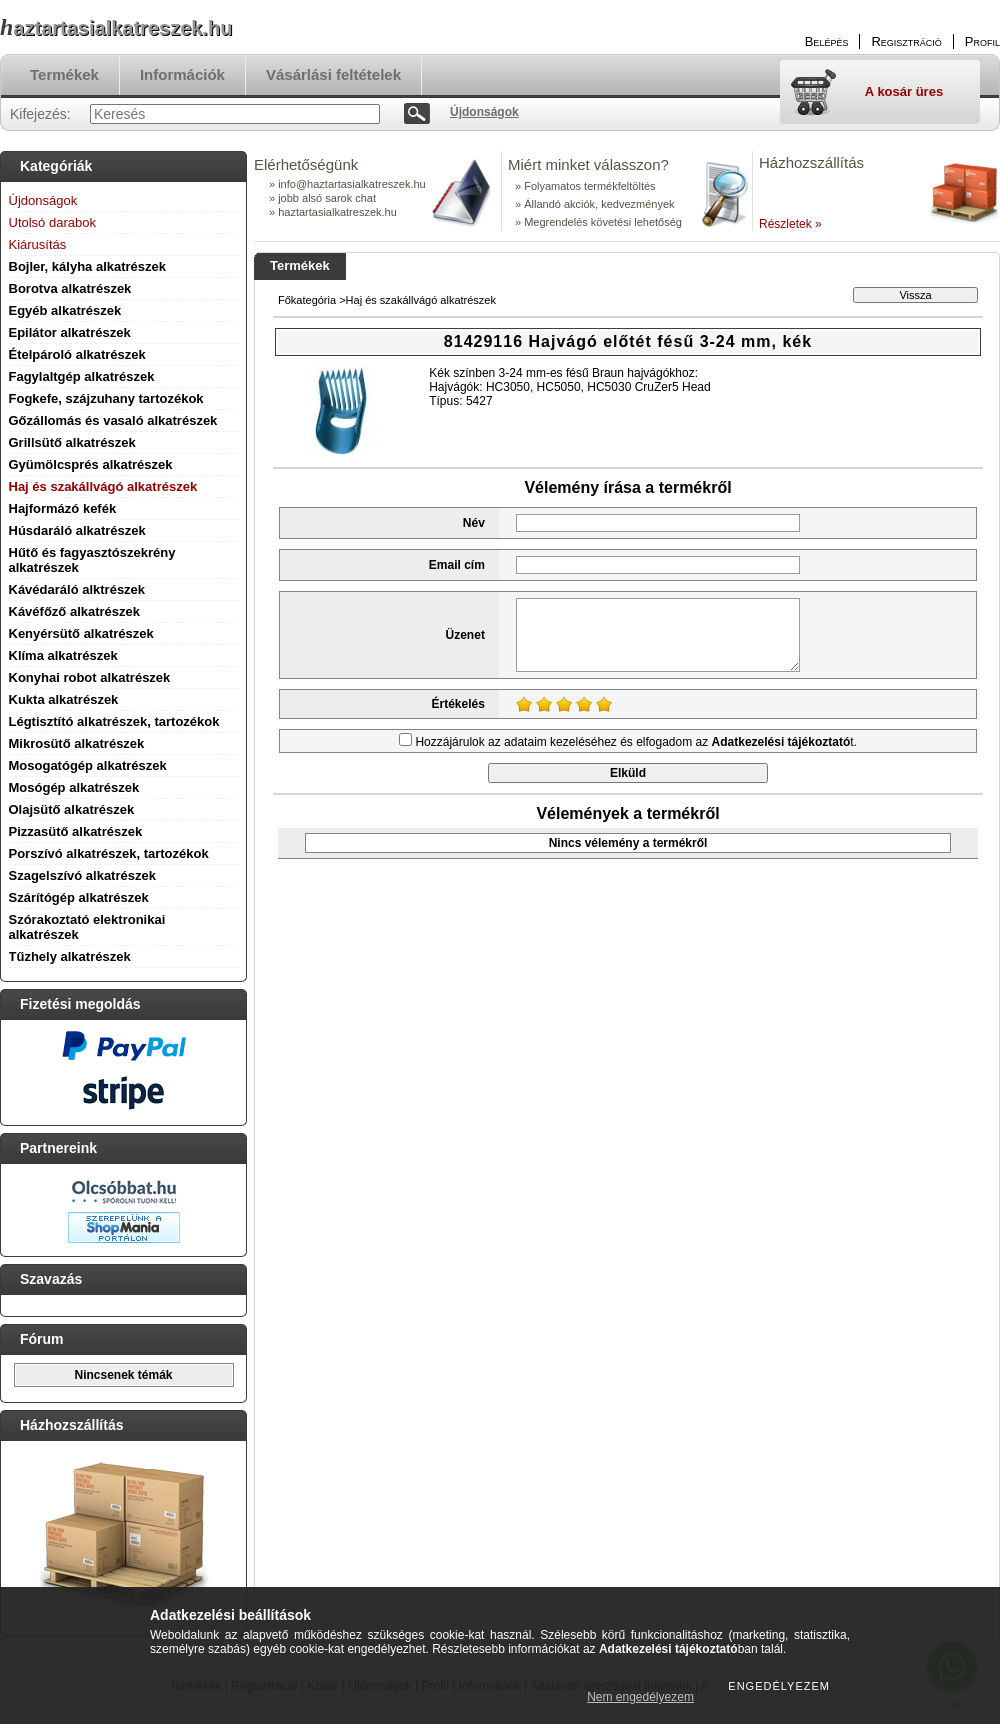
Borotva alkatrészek (70, 288)
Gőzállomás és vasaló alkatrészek (113, 420)
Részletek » (790, 224)
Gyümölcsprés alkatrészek (91, 464)
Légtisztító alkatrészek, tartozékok (114, 721)
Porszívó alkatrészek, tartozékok (109, 853)
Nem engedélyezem (640, 1697)
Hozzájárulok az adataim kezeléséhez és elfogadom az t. (636, 742)
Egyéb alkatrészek (65, 310)
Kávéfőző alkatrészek (75, 611)
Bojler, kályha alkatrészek (88, 266)
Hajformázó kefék (63, 508)
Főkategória (307, 300)
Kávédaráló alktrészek (77, 589)
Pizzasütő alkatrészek (76, 831)
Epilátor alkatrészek (70, 332)
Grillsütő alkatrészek (72, 442)
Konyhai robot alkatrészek (90, 677)
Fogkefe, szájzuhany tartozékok (106, 398)
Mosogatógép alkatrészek (88, 765)
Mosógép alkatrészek (74, 787)
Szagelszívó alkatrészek (82, 875)
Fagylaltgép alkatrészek (82, 376)
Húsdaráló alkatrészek (77, 530)
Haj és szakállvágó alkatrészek (103, 486)
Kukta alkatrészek (64, 699)
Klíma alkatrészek (63, 655)
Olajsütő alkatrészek (72, 809)
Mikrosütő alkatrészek (77, 743)
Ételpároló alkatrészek (77, 354)
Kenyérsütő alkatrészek (81, 633)
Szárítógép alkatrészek (79, 897)
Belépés (827, 41)
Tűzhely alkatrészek (70, 956)
